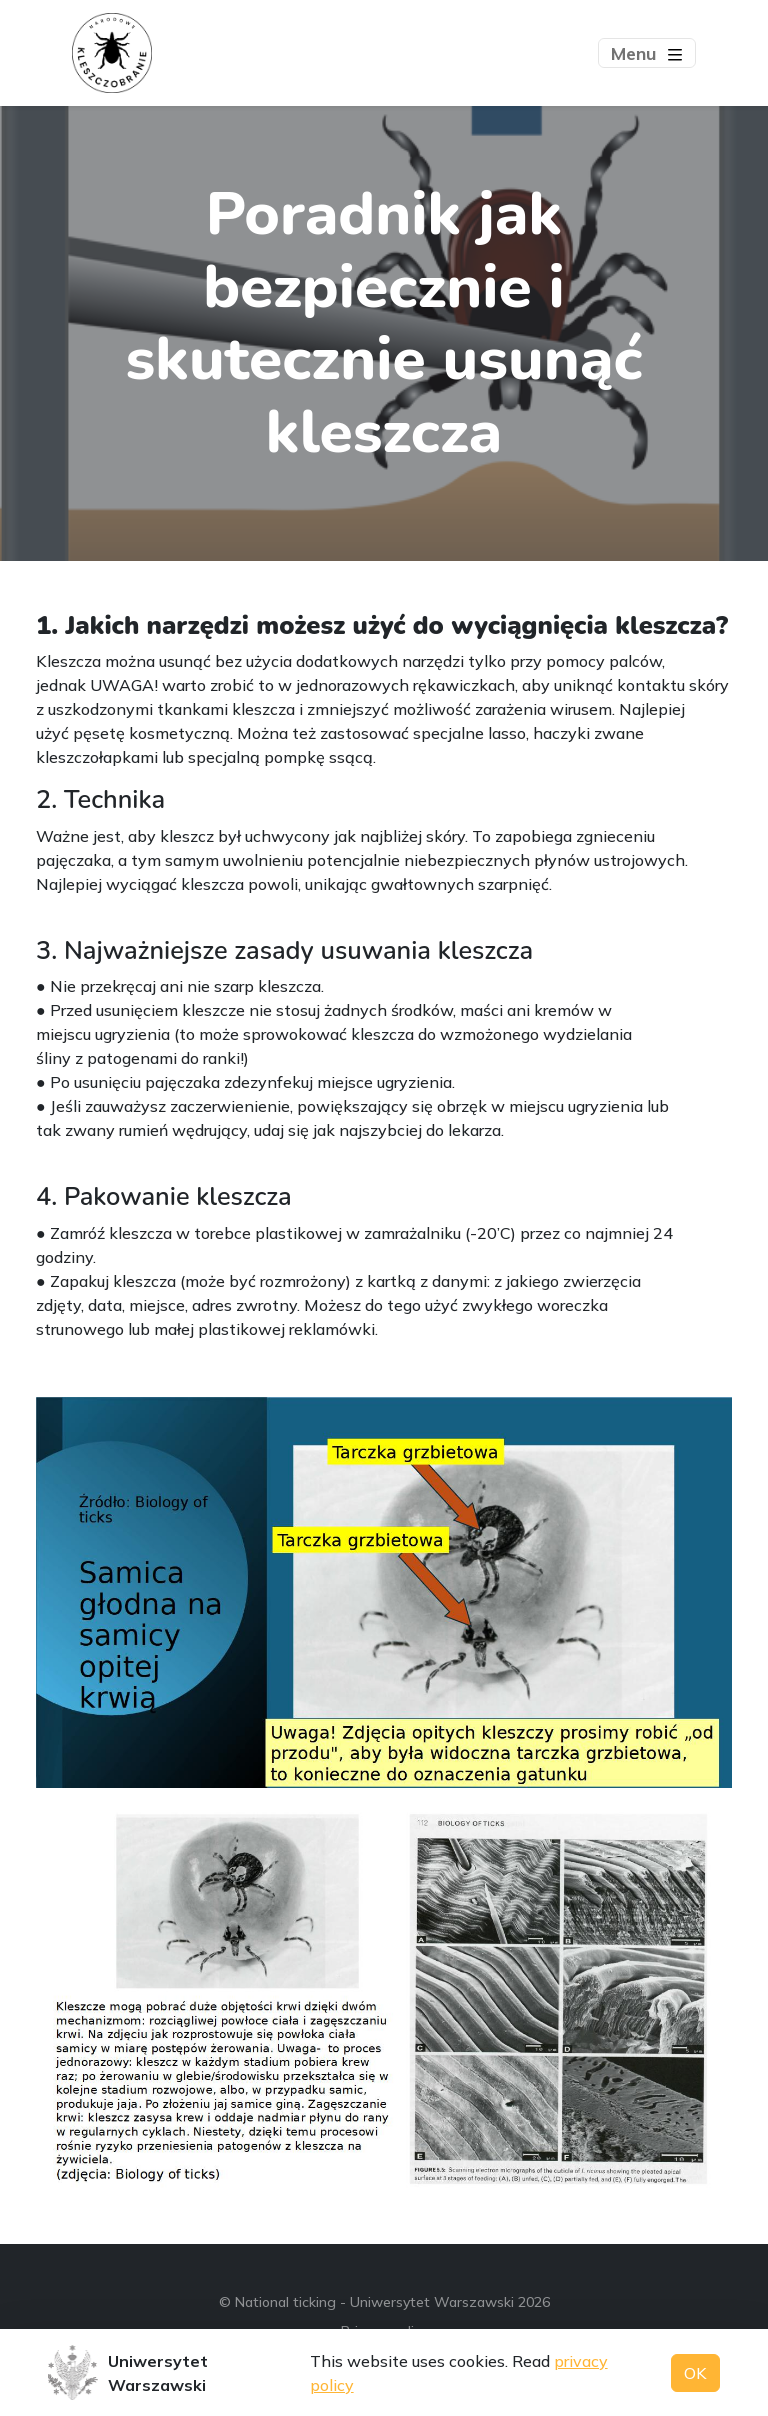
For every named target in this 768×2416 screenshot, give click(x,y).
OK (695, 2373)
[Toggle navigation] (647, 53)
